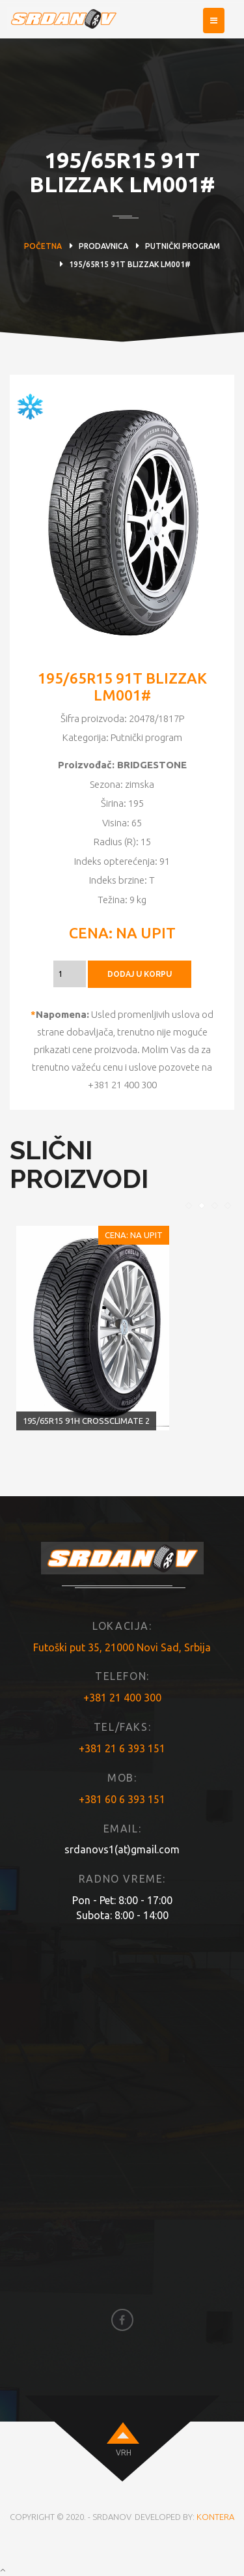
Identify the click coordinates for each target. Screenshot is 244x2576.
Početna (43, 246)
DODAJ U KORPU (139, 974)
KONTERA (215, 2516)
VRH (123, 2452)
